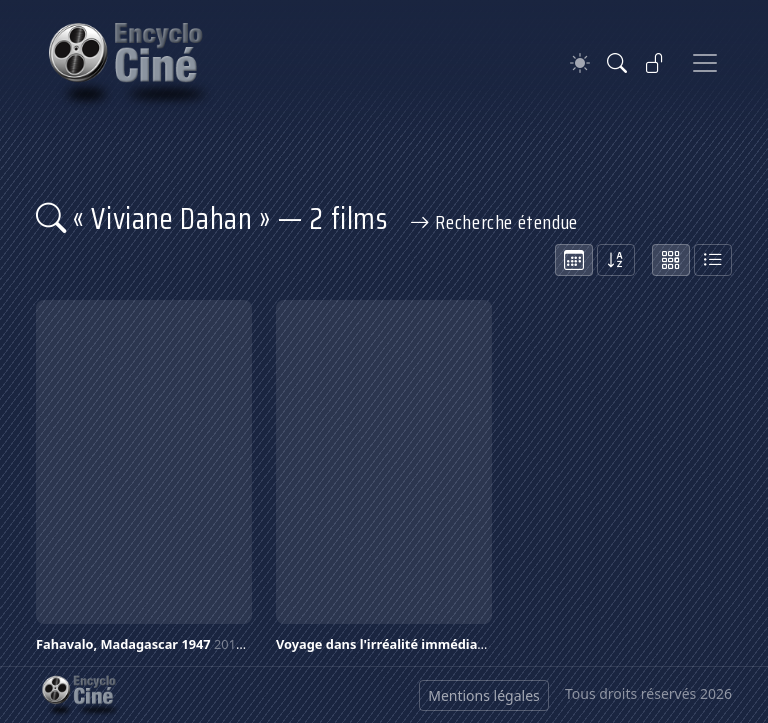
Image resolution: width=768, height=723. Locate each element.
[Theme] (580, 63)
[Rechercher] (617, 63)
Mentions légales (484, 695)
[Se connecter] (655, 63)
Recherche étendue (494, 222)
